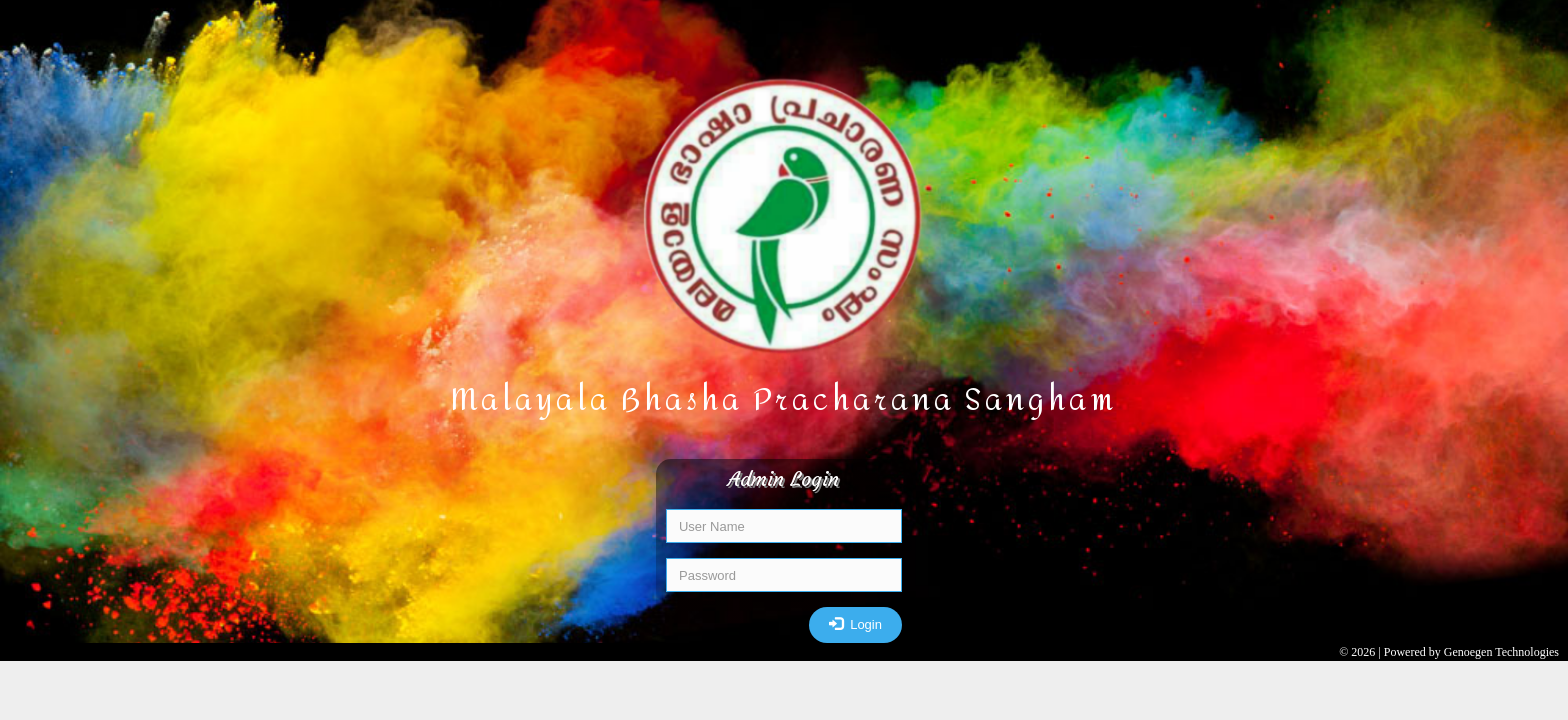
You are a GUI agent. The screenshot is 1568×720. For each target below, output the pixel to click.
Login (855, 623)
